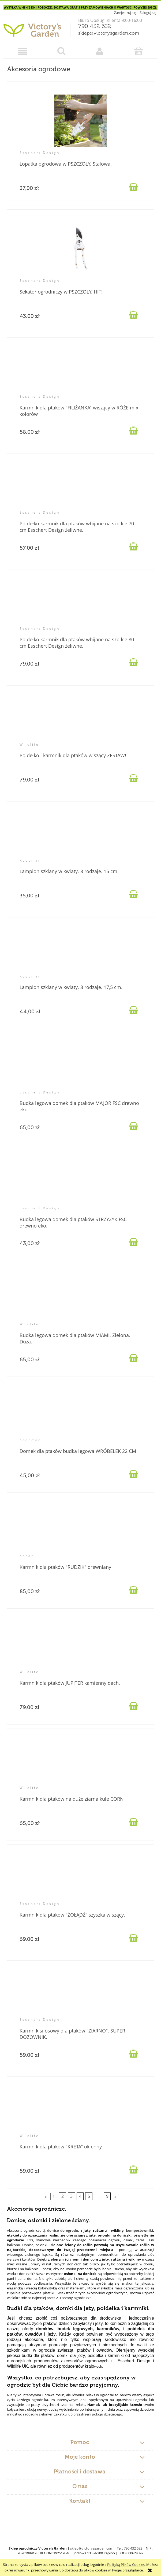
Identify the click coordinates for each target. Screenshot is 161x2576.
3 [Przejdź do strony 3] (71, 2196)
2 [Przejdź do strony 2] (62, 2196)
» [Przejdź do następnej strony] (115, 2196)
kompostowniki (139, 2230)
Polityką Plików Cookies (126, 2564)
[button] (23, 51)
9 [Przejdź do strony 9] (107, 2196)
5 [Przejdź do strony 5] (89, 2196)
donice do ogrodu (62, 2230)
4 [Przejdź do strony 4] (80, 2196)
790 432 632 (94, 26)
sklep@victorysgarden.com (108, 33)
